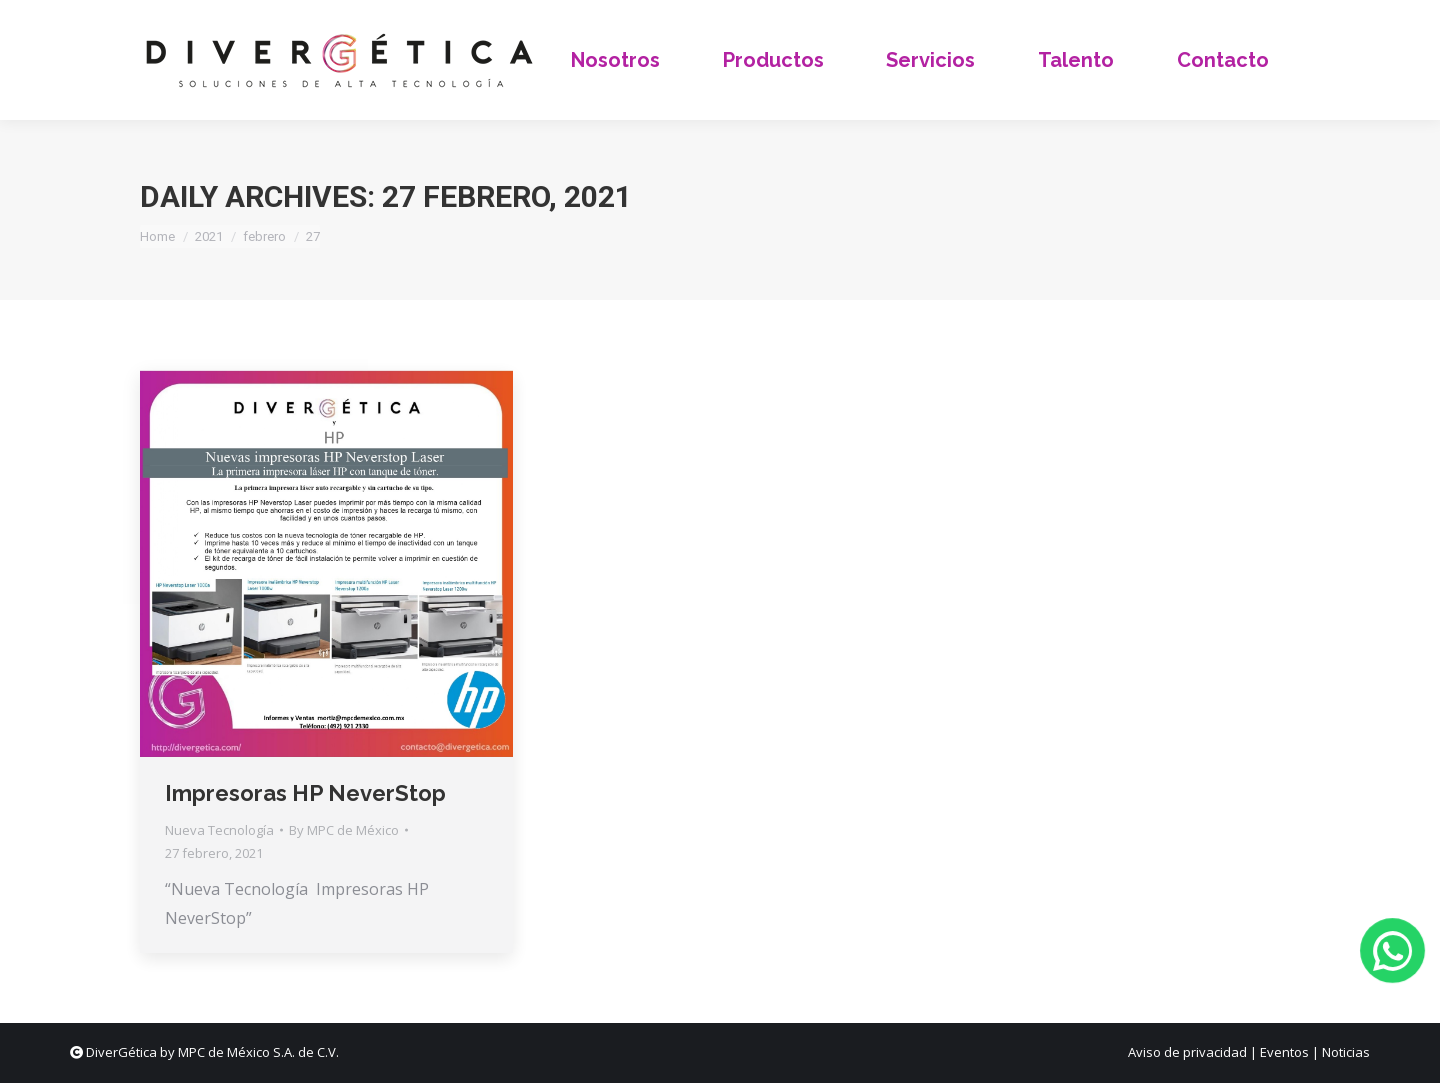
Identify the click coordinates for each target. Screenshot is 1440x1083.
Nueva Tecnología (219, 830)
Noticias (1346, 1052)
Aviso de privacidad (1187, 1052)
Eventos (1284, 1052)
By (344, 830)
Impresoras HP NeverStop (305, 793)
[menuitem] (616, 60)
